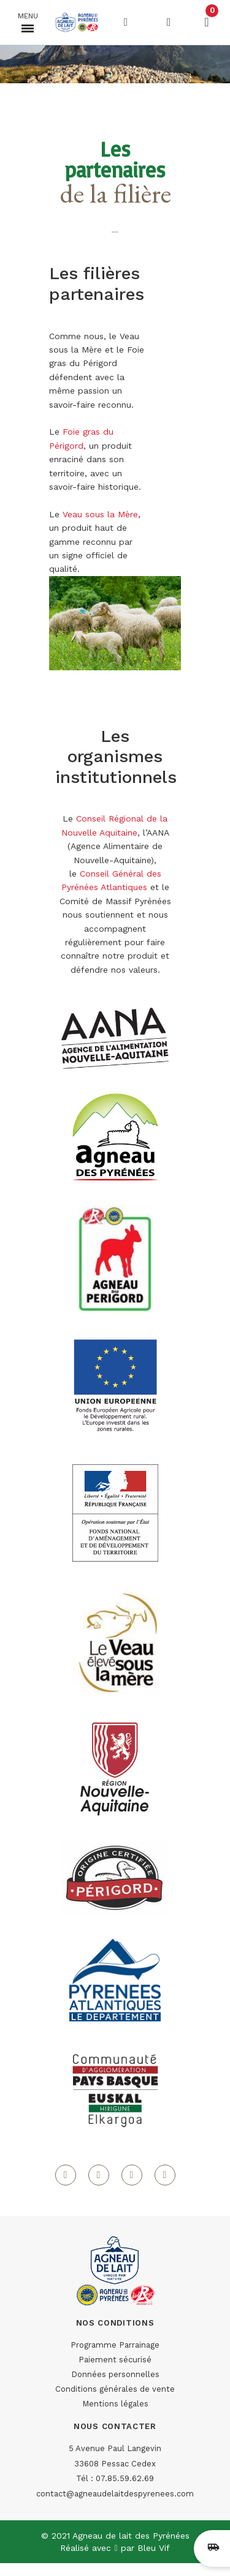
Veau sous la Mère (100, 514)
